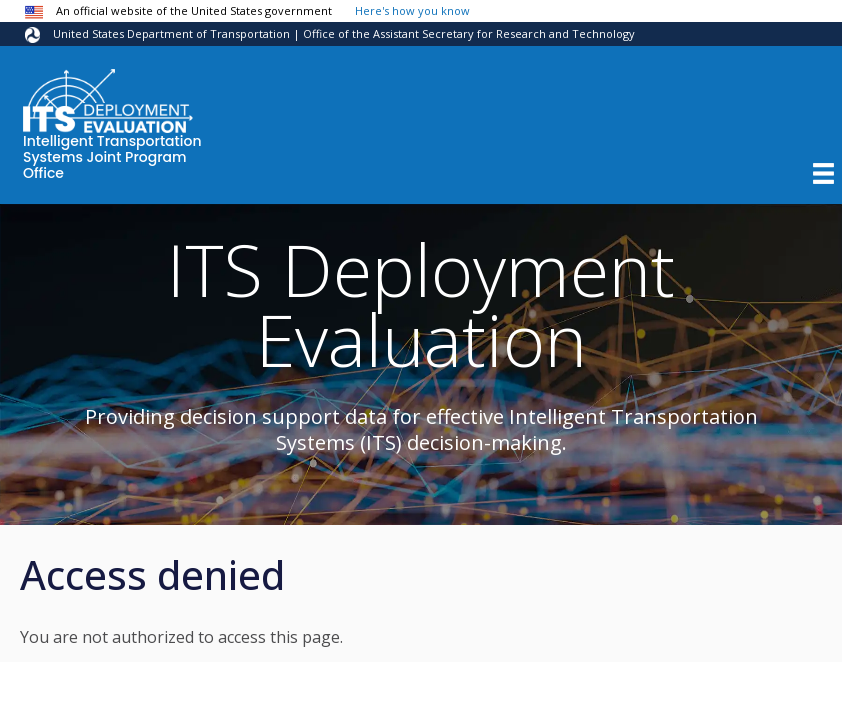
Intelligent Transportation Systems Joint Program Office (112, 158)
